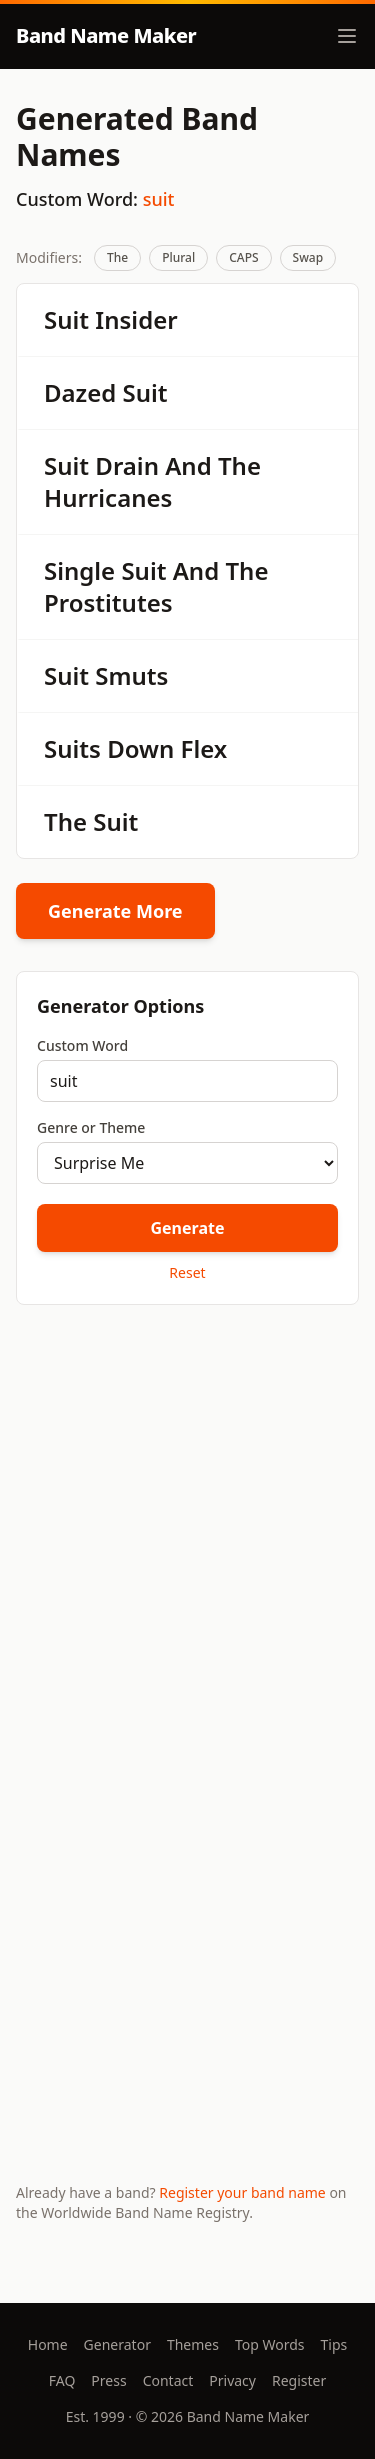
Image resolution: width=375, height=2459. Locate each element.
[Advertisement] (187, 1524)
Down (140, 748)
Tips (334, 2344)
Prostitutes (108, 602)
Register (299, 2380)
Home (48, 2344)
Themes (193, 2344)
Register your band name (242, 2192)
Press (108, 2380)
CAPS (243, 257)
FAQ (62, 2380)
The (117, 257)
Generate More (115, 911)
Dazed (80, 392)
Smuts (131, 675)
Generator (117, 2344)
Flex (204, 748)
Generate (187, 1228)
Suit (66, 319)
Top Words (270, 2344)
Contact (168, 2380)
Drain (127, 465)
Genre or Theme (91, 1127)
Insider (136, 319)
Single (79, 570)
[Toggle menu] (347, 36)
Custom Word (82, 1045)
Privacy (232, 2380)
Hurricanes (108, 497)
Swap (308, 257)
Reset (187, 1272)
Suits (72, 748)
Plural (178, 257)
